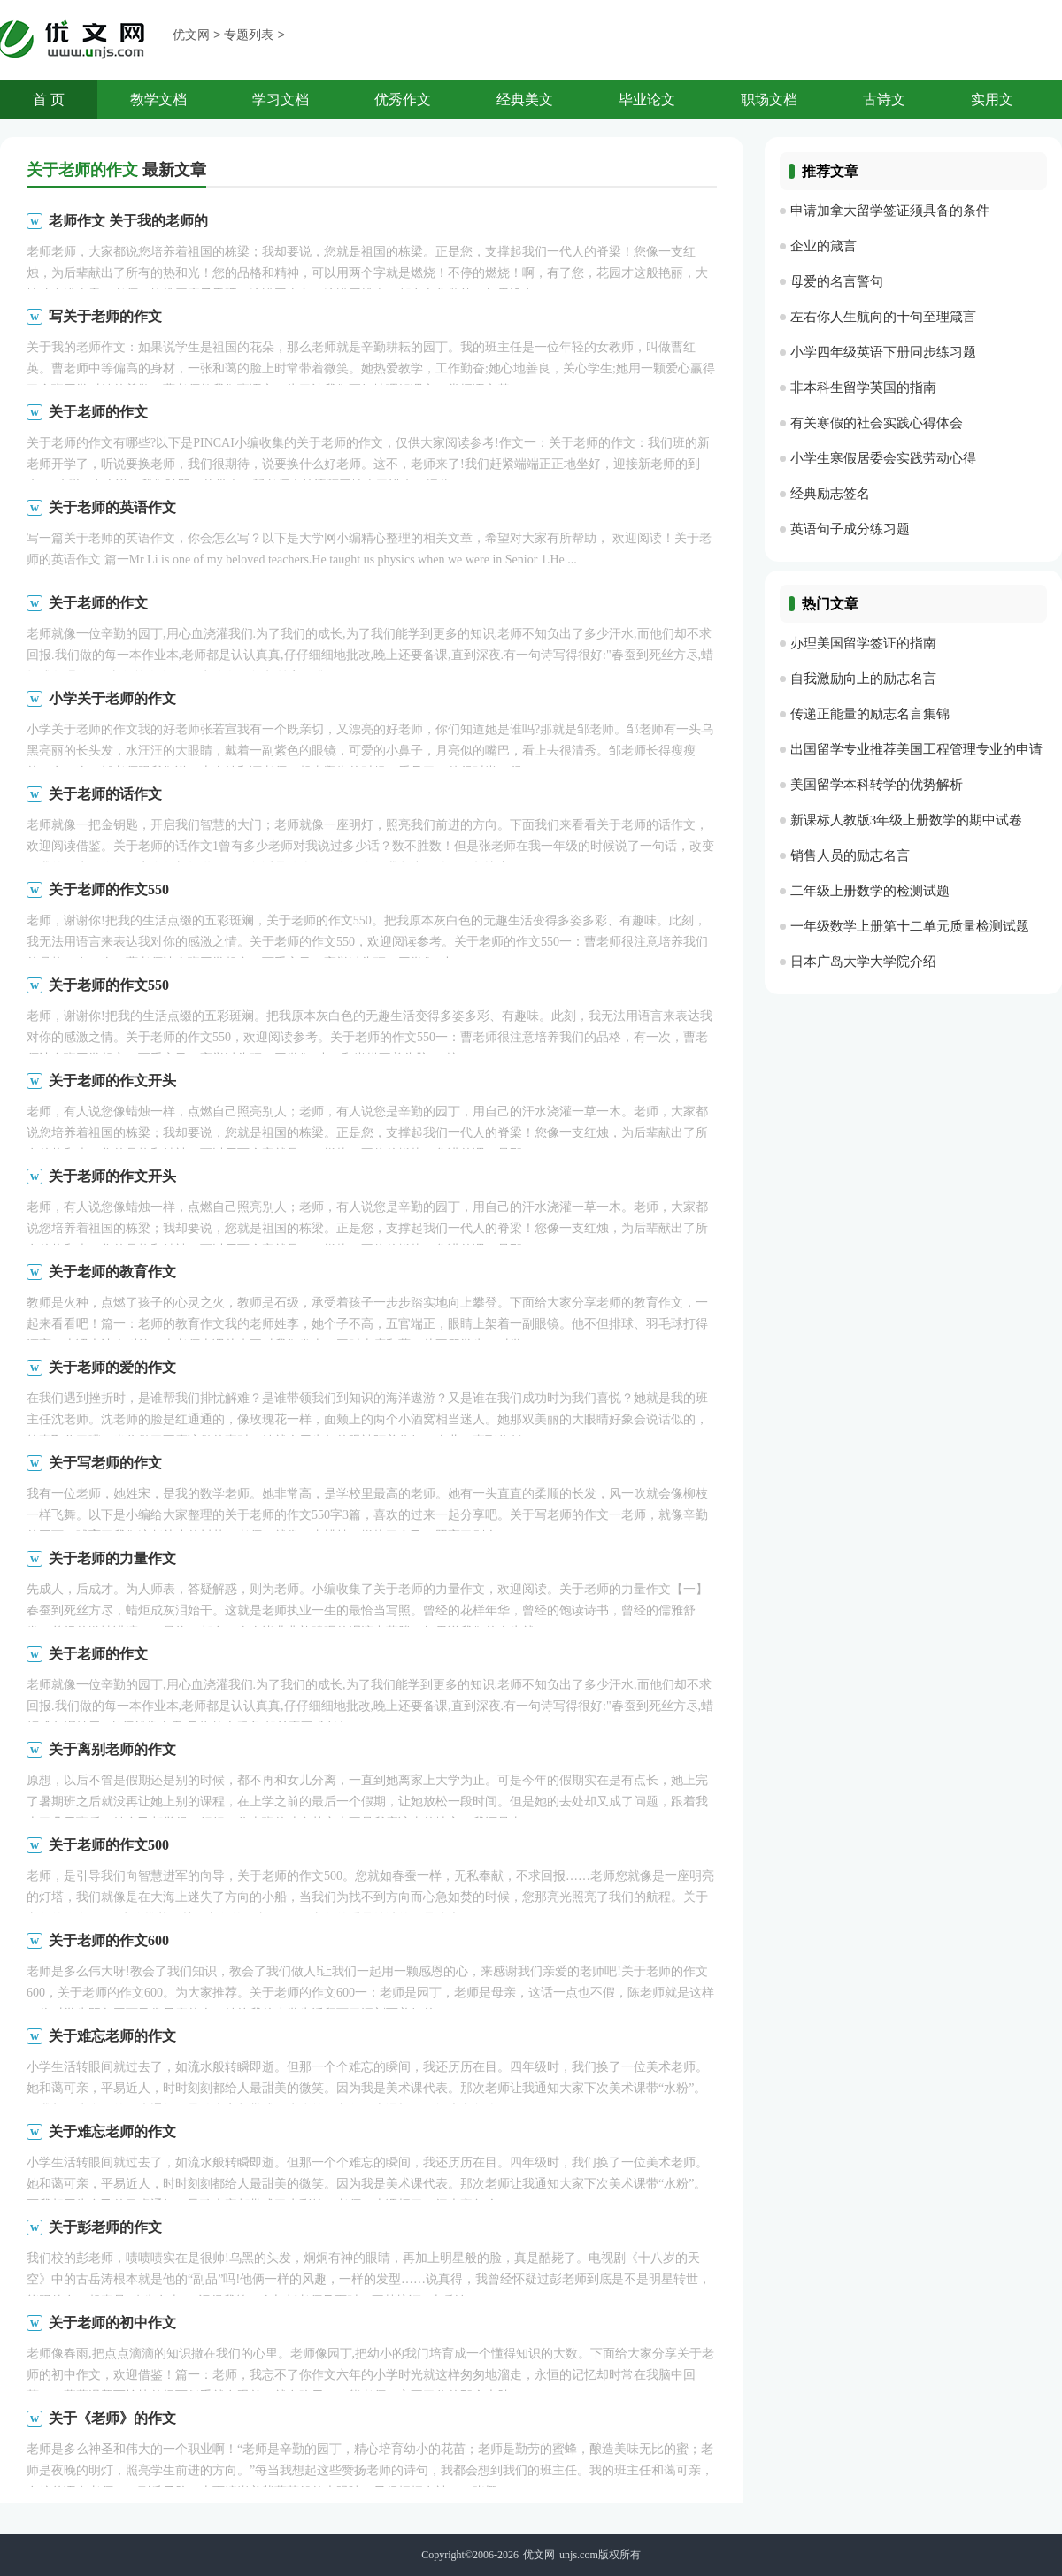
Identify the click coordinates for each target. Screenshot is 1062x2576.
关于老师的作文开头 (112, 1080)
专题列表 (248, 35)
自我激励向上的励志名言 (863, 678)
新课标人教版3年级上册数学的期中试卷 (906, 820)
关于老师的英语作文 (112, 507)
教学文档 (158, 99)
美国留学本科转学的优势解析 (876, 785)
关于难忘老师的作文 (112, 2035)
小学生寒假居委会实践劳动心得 (883, 458)
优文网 (191, 35)
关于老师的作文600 (109, 1940)
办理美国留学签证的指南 (863, 643)
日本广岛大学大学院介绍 (863, 961)
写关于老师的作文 (105, 316)
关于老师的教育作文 (112, 1271)
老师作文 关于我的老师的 (128, 220)
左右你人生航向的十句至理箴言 (883, 317)
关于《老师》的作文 (112, 2418)
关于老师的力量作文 (112, 1558)
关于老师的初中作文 (112, 2322)
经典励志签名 (830, 494)
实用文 (992, 99)
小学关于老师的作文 (112, 698)
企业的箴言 (823, 246)
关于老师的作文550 (109, 889)
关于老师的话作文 (105, 793)
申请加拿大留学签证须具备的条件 (889, 210)
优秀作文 (402, 99)
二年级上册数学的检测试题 (870, 891)
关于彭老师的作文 (105, 2227)
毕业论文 (647, 99)
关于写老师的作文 (105, 1462)
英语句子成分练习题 (850, 529)
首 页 (49, 99)
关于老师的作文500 (109, 1844)
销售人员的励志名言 (850, 855)
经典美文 (524, 99)
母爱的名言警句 (836, 281)
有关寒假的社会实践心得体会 (876, 423)
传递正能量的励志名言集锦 (870, 714)
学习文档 (280, 99)
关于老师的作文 (98, 411)
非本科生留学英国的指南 (863, 387)
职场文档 (769, 99)
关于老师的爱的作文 (112, 1367)
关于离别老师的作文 (112, 1749)
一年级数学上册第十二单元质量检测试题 (909, 926)
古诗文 (884, 99)
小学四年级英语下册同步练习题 (883, 352)
